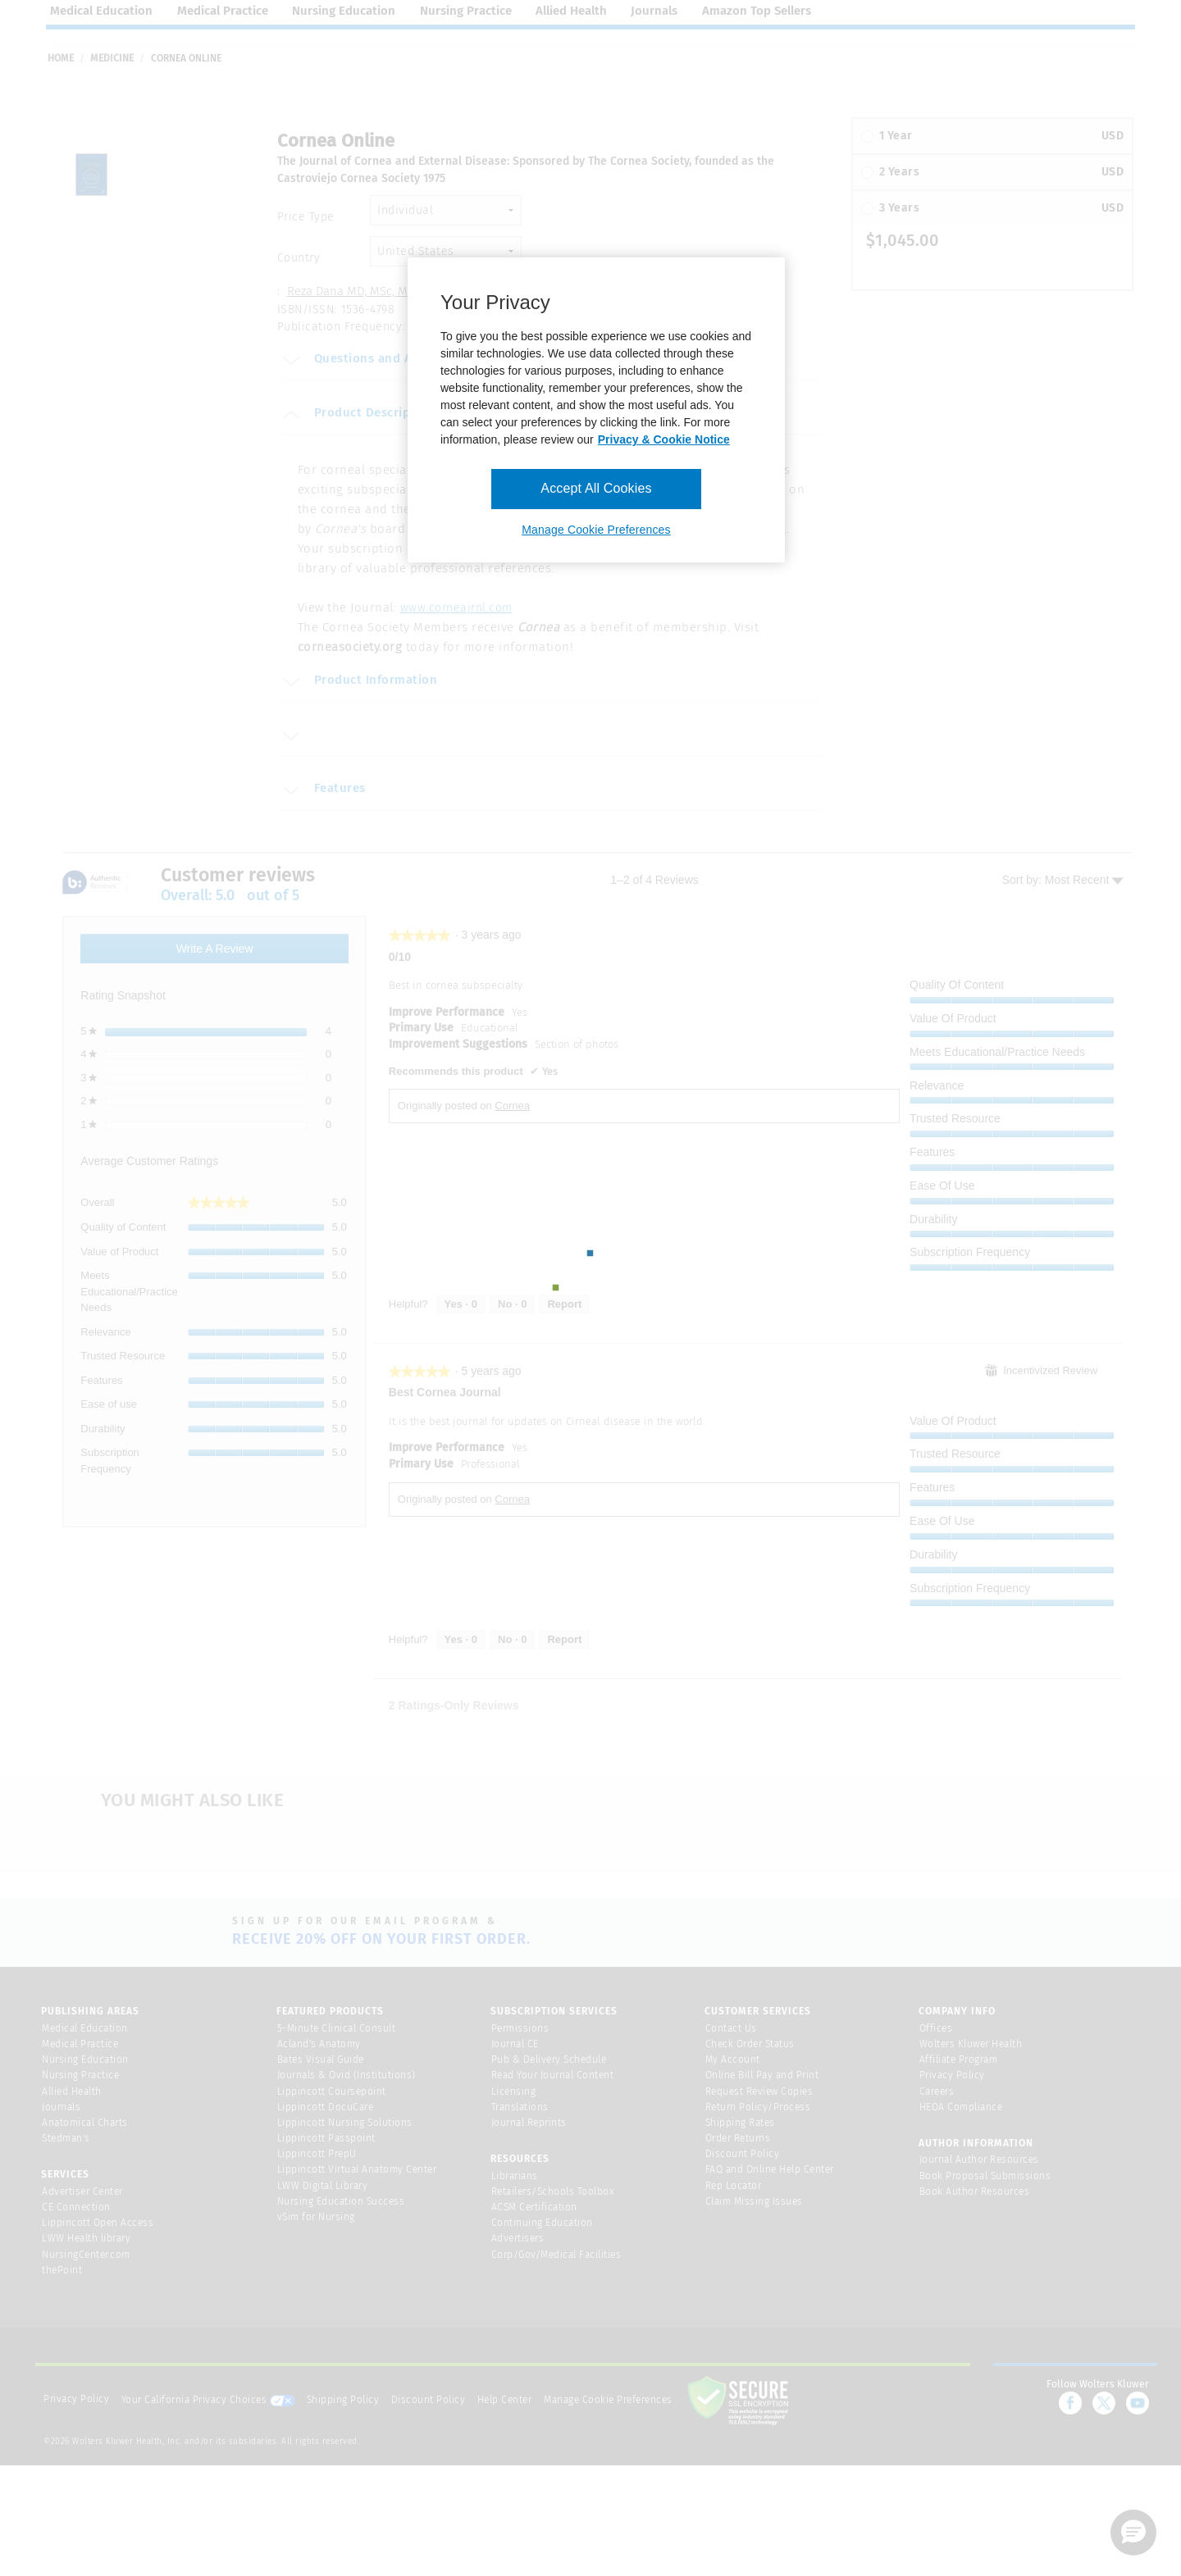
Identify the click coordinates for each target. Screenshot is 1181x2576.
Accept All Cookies (595, 488)
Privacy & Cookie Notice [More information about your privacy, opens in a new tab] (664, 439)
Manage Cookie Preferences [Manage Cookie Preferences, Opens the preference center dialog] (596, 529)
